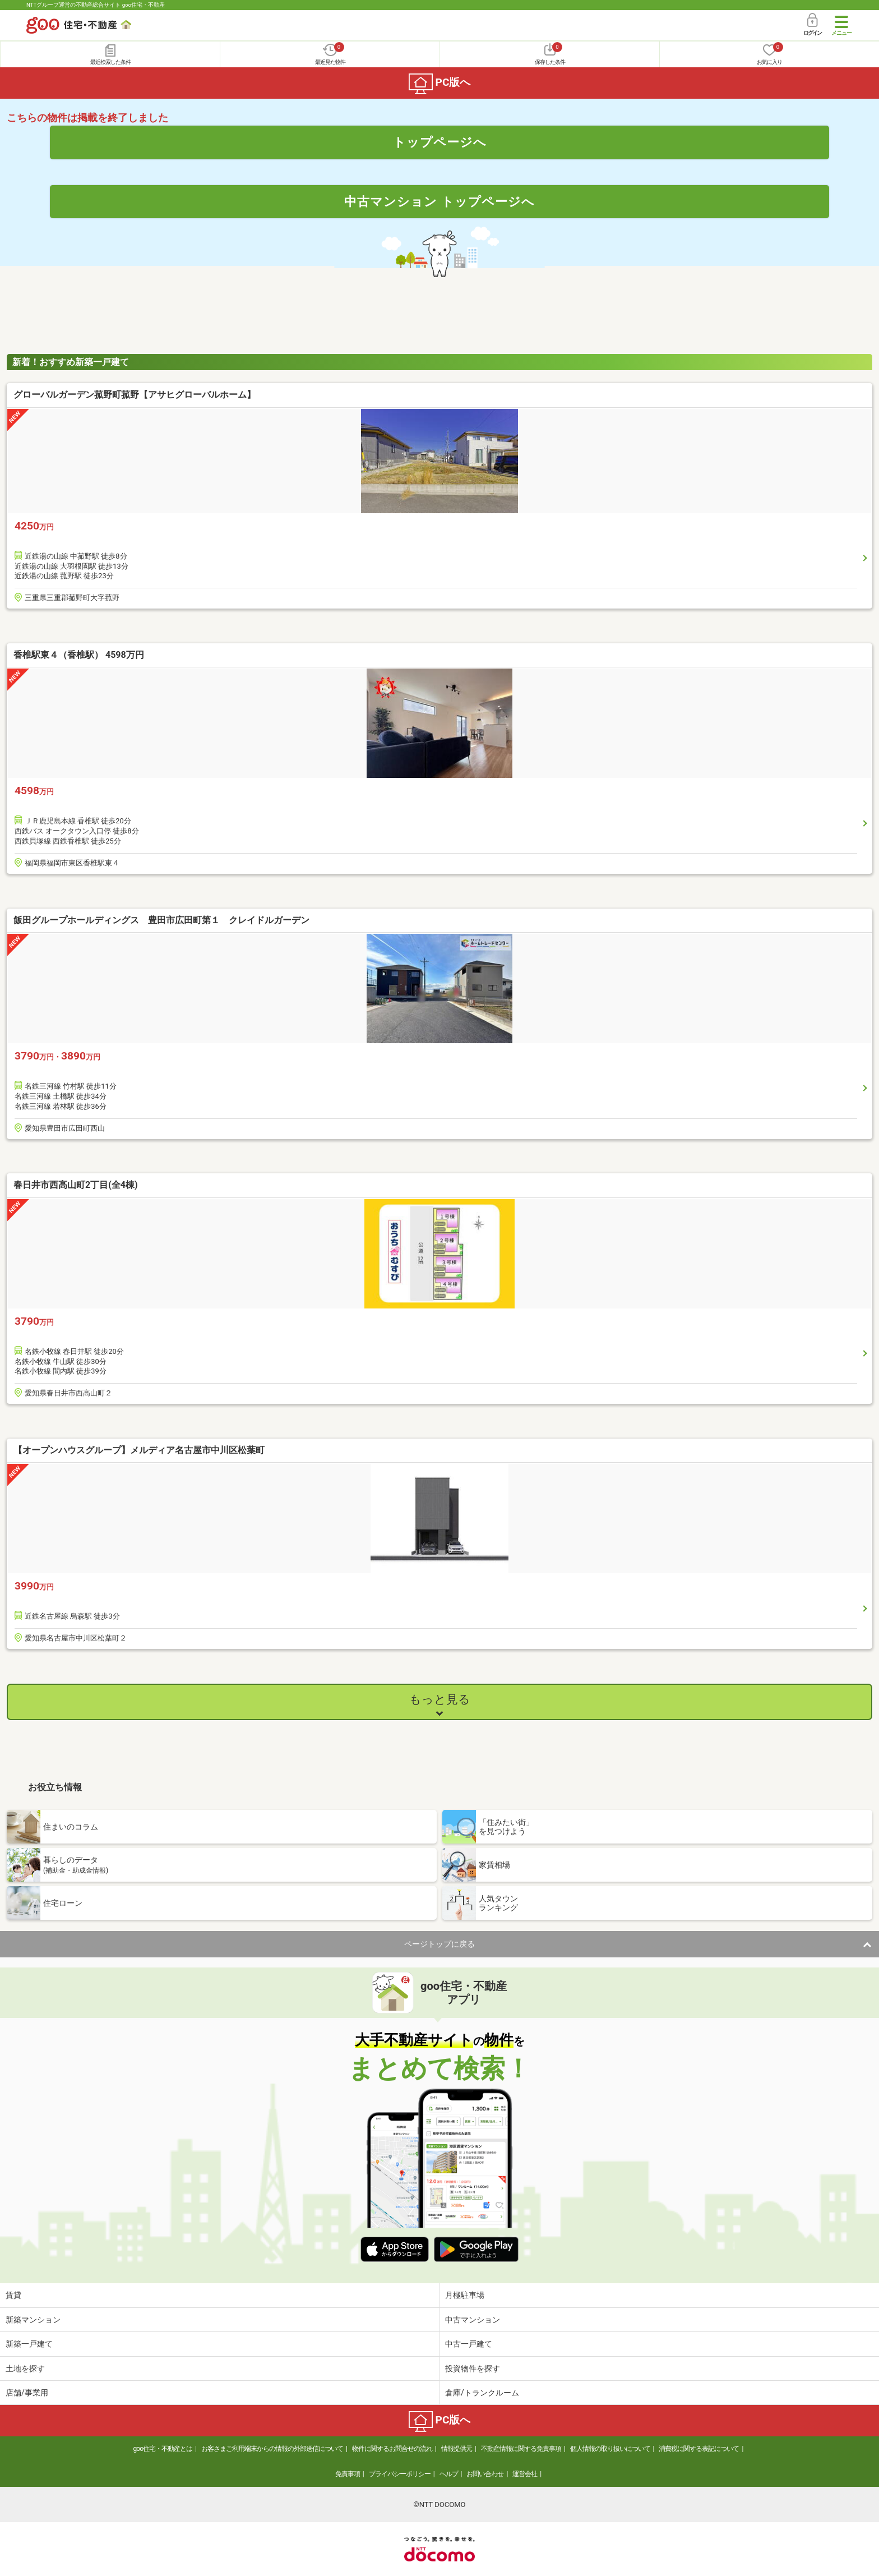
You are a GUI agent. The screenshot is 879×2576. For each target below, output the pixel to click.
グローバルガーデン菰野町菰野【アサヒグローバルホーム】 (134, 394)
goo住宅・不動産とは (162, 2449)
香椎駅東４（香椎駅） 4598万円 (78, 654)
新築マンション (33, 2319)
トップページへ (440, 142)
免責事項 (347, 2474)
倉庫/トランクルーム (482, 2392)
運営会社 (524, 2474)
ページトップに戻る (439, 1943)
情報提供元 (456, 2449)
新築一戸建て (29, 2343)
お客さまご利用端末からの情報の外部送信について (272, 2449)
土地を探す (25, 2368)
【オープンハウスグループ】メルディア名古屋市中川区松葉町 (139, 1450)
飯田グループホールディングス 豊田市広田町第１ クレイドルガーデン (161, 920)
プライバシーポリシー (400, 2474)
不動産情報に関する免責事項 (521, 2449)
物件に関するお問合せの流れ (392, 2449)
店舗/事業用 (27, 2392)
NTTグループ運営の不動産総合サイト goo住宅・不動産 (95, 5)
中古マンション (472, 2319)
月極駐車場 (464, 2295)
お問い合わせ (484, 2474)
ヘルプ (449, 2474)
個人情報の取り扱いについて (610, 2449)
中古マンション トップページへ (439, 201)
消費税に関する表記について (699, 2449)
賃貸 (13, 2295)
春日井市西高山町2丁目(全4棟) (75, 1184)
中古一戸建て (468, 2343)
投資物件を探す (472, 2368)
